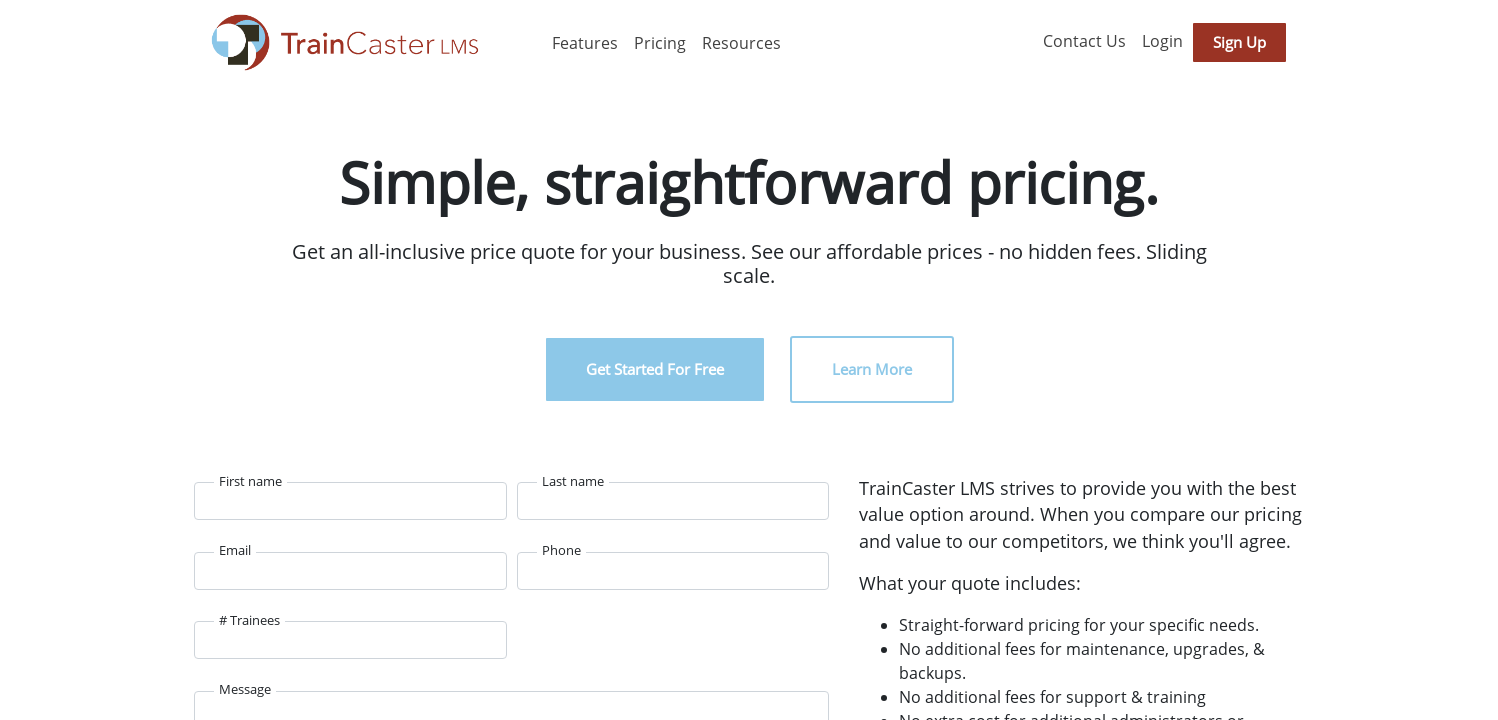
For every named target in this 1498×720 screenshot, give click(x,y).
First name (250, 481)
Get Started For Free (655, 369)
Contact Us (1084, 41)
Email (235, 550)
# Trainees (249, 620)
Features (585, 43)
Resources (741, 43)
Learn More (872, 369)
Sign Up (1239, 42)
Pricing (660, 43)
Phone (561, 550)
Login (1162, 41)
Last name (573, 481)
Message (245, 689)
